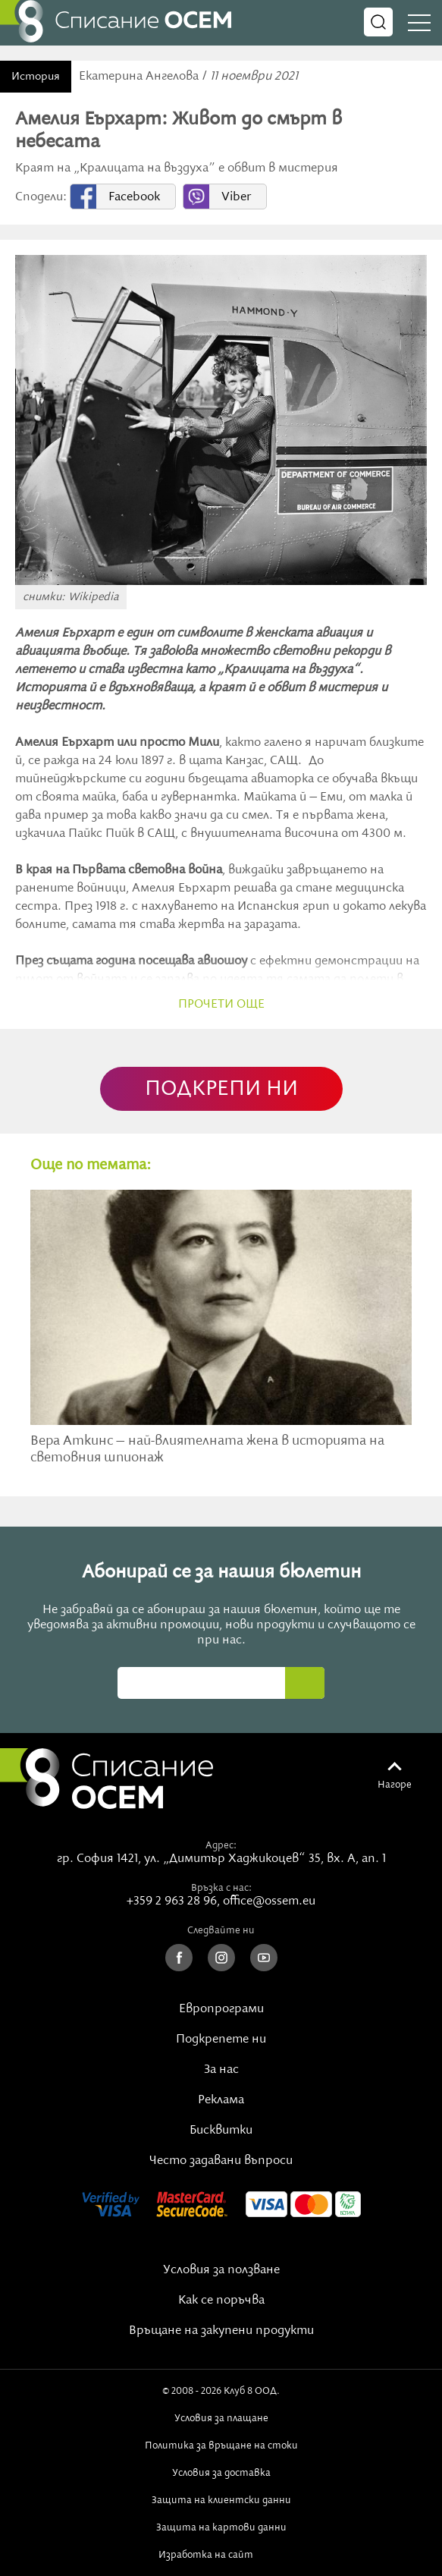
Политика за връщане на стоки (221, 2445)
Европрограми (221, 2009)
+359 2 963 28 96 (172, 1901)
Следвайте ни (221, 1930)
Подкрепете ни (221, 2039)
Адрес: (221, 1845)
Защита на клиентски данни (221, 2500)
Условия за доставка (221, 2473)
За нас (221, 2069)
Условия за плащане (221, 2418)
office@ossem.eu (269, 1901)
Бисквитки (221, 2130)
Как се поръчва (221, 2300)
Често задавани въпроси (221, 2161)
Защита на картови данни (221, 2527)
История (35, 76)
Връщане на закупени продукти (221, 2331)
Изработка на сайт (221, 2555)
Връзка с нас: (221, 1888)
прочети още (221, 1004)
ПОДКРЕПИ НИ (221, 1089)
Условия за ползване (221, 2270)
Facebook (134, 197)
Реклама (221, 2100)
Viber (236, 197)
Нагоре (395, 1785)
